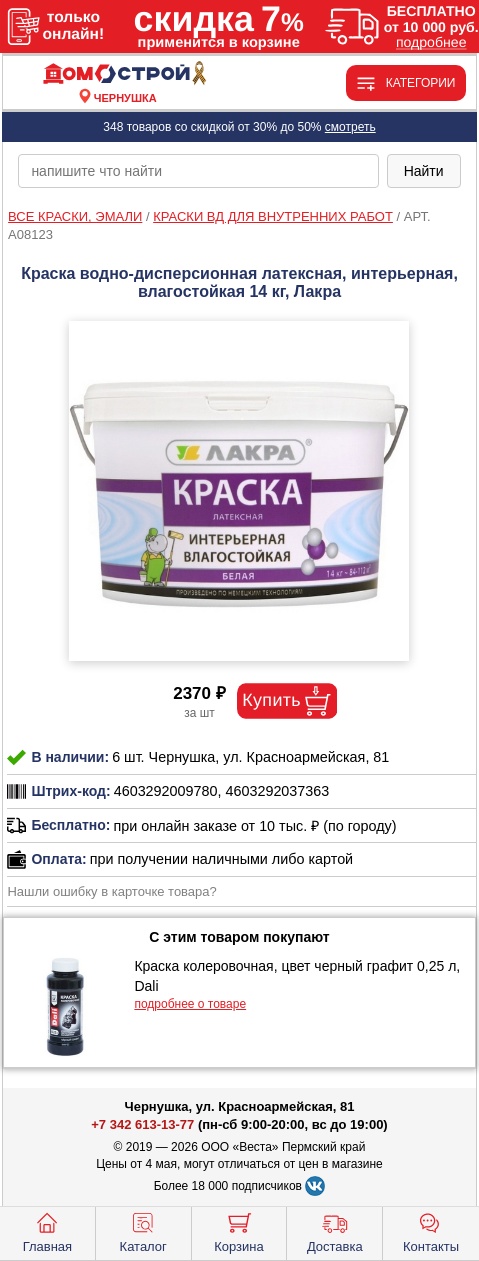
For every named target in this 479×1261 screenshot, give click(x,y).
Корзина (239, 1231)
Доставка (335, 1231)
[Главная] (125, 74)
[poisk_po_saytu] (198, 171)
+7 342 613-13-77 (142, 1124)
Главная (47, 1231)
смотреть (350, 127)
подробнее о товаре (190, 1004)
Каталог (143, 1231)
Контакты (431, 1231)
